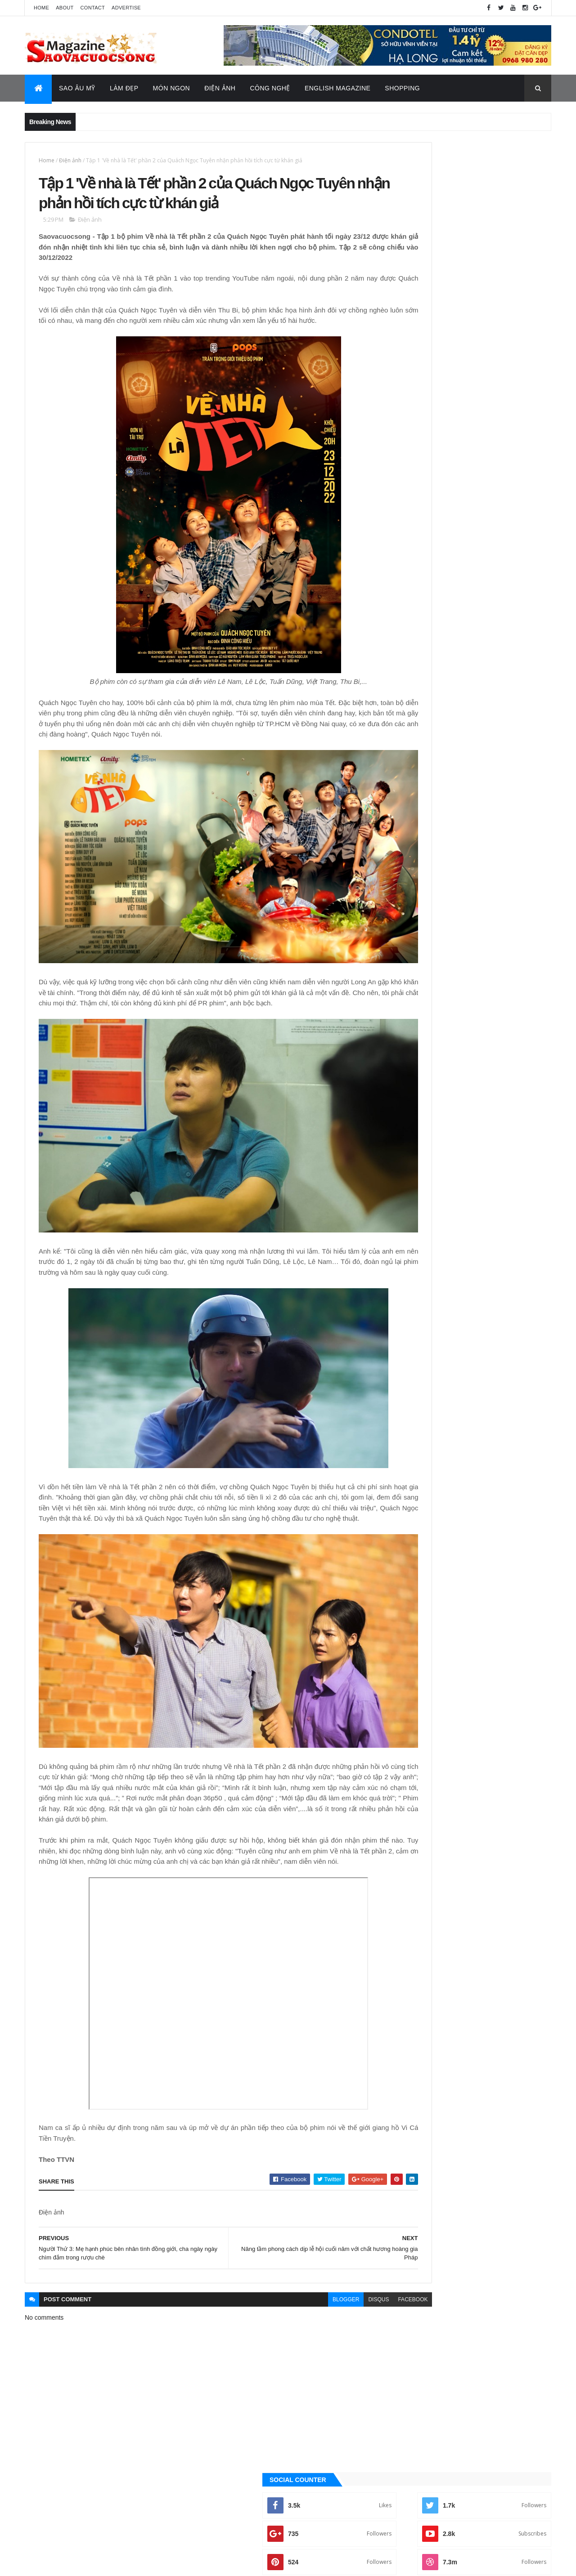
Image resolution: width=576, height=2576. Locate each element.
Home (41, 7)
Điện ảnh (70, 160)
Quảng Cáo (429, 592)
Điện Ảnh (219, 88)
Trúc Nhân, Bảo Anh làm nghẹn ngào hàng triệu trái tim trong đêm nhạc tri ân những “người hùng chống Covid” (487, 506)
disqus (316, 2290)
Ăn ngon (406, 908)
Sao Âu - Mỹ (410, 999)
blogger (284, 2290)
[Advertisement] (469, 348)
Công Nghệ (270, 88)
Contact (93, 7)
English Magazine (337, 88)
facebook (351, 2290)
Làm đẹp (405, 984)
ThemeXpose (69, 2563)
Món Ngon (171, 88)
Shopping (402, 88)
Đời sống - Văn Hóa (420, 954)
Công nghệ (410, 923)
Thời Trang (410, 1045)
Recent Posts (510, 592)
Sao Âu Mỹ (77, 88)
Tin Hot (404, 1060)
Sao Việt (406, 1030)
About (64, 7)
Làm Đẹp (124, 88)
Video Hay (408, 1075)
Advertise (126, 7)
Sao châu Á (410, 1015)
